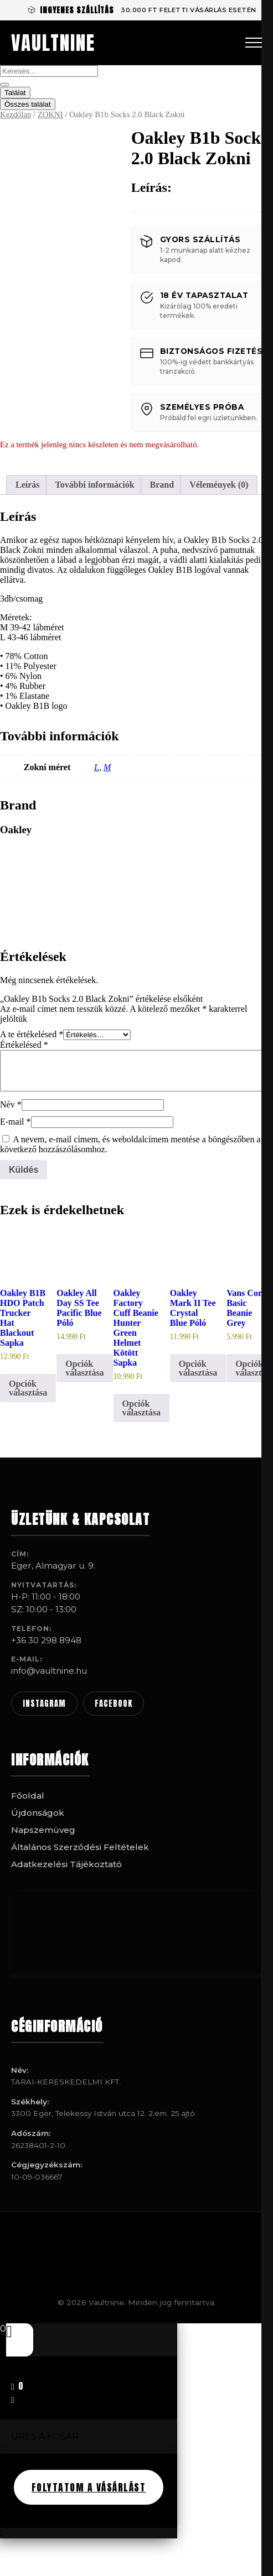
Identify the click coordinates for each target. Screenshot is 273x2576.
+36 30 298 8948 (46, 1640)
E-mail (15, 1121)
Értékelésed (24, 1044)
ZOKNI (50, 114)
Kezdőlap (15, 114)
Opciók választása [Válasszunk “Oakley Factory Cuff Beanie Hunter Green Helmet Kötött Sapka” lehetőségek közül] (141, 1408)
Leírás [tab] (28, 484)
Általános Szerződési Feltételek (80, 1847)
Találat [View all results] (15, 92)
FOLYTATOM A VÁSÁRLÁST (89, 2487)
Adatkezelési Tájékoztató (66, 1864)
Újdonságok (37, 1812)
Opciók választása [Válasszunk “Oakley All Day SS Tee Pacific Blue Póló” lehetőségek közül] (84, 1368)
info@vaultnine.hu (49, 1670)
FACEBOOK (113, 1703)
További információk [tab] (95, 484)
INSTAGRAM (44, 1703)
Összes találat (27, 104)
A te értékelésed (31, 1034)
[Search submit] (4, 84)
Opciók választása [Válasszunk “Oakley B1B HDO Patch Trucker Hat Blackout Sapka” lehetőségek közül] (28, 1388)
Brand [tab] (162, 484)
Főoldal (27, 1795)
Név (11, 1104)
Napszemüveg (43, 1830)
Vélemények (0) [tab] (218, 484)
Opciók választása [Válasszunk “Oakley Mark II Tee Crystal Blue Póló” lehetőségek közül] (198, 1368)
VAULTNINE (53, 43)
